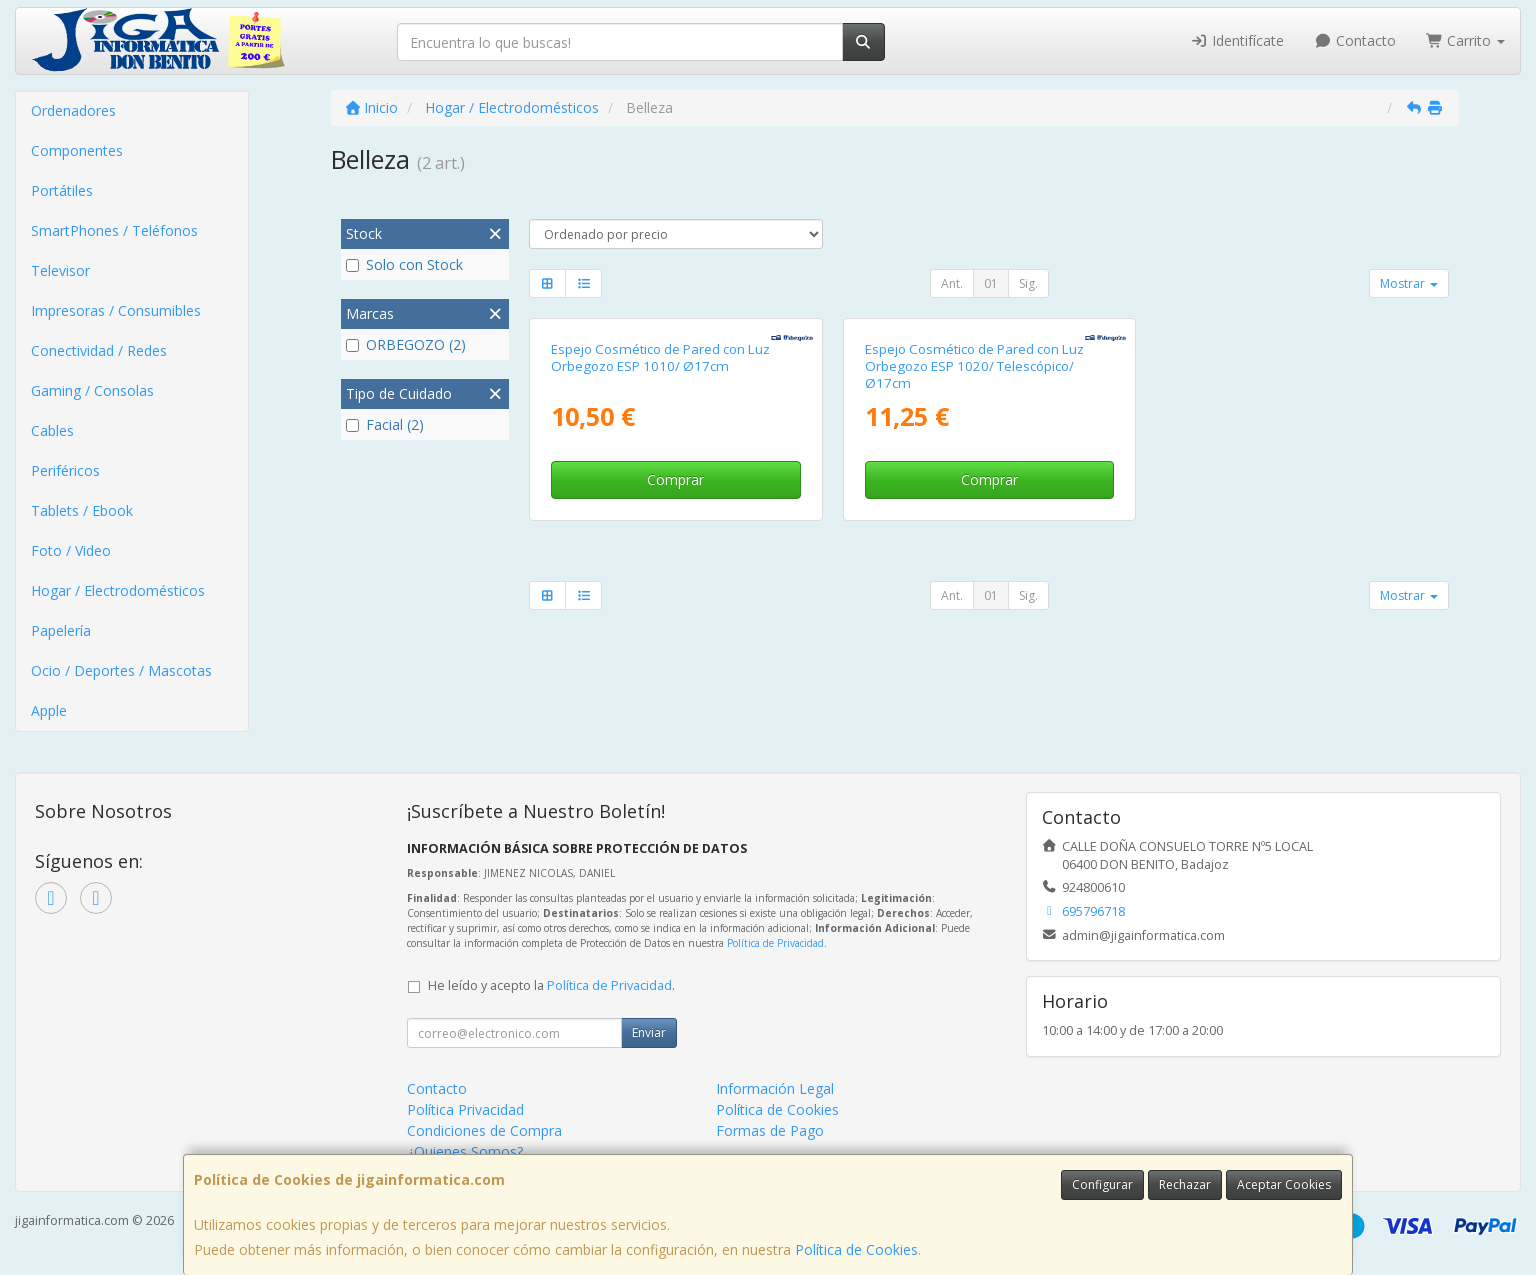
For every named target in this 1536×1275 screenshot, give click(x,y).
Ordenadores (73, 110)
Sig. (1028, 283)
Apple (49, 710)
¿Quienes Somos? (465, 1151)
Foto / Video (71, 550)
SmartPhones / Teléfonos (114, 230)
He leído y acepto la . (551, 985)
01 (991, 283)
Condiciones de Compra (484, 1130)
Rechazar (1185, 1184)
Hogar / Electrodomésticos (118, 590)
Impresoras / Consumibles (116, 310)
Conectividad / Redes (99, 350)
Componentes (77, 150)
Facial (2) (385, 424)
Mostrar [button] (1409, 283)
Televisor (60, 270)
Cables (52, 430)
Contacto (1355, 40)
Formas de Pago (770, 1130)
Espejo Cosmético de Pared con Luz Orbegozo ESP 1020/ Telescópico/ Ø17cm (974, 366)
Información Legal (775, 1088)
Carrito (1466, 40)
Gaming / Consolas (92, 390)
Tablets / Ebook (82, 510)
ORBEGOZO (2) (406, 344)
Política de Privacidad (775, 943)
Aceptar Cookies (1284, 1184)
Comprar (675, 479)
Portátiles (62, 190)
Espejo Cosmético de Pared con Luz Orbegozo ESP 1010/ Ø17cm (660, 357)
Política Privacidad (465, 1109)
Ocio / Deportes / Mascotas (121, 670)
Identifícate (1238, 40)
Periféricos (65, 470)
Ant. (952, 283)
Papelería (61, 630)
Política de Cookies (856, 1249)
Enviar (649, 1032)
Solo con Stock (404, 264)
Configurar (1102, 1184)
